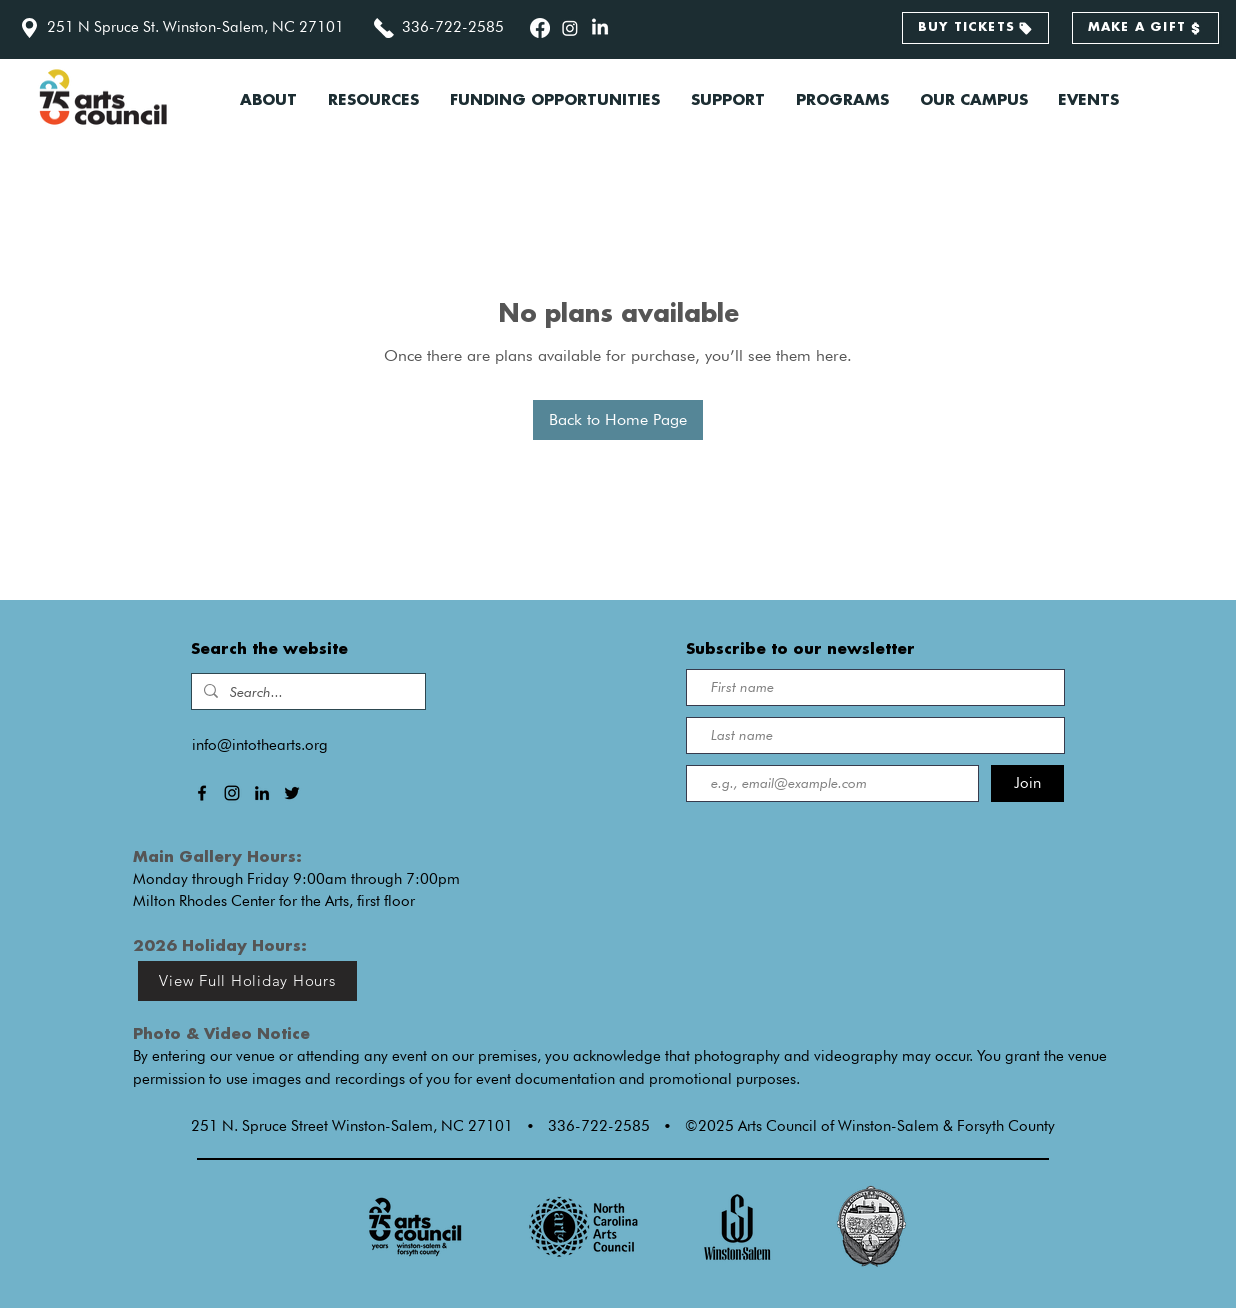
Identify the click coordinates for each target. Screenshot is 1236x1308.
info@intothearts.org (260, 745)
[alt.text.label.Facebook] (540, 28)
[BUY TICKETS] (975, 28)
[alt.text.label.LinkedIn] (600, 28)
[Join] (1027, 783)
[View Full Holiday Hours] (247, 981)
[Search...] (306, 692)
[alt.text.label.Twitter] (292, 793)
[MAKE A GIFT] (1145, 28)
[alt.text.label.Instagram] (570, 28)
